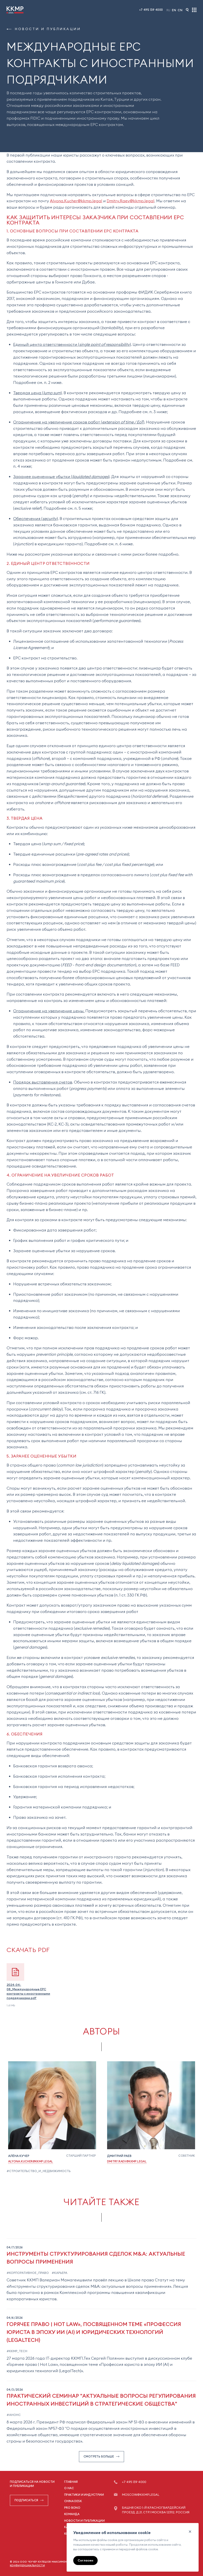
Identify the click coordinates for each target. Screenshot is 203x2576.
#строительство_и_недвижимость (39, 2171)
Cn (180, 10)
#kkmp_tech (17, 2351)
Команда (72, 2514)
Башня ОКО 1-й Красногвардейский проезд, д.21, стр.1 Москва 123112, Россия (155, 2510)
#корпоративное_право (28, 2273)
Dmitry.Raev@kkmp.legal (130, 200)
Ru (168, 10)
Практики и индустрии (84, 2494)
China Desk (73, 2501)
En (174, 10)
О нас (69, 2488)
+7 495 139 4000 (151, 9)
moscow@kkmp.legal (140, 2495)
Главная (71, 2481)
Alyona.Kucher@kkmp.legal (76, 200)
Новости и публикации (44, 29)
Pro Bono (72, 2507)
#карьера (59, 2273)
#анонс (14, 2415)
